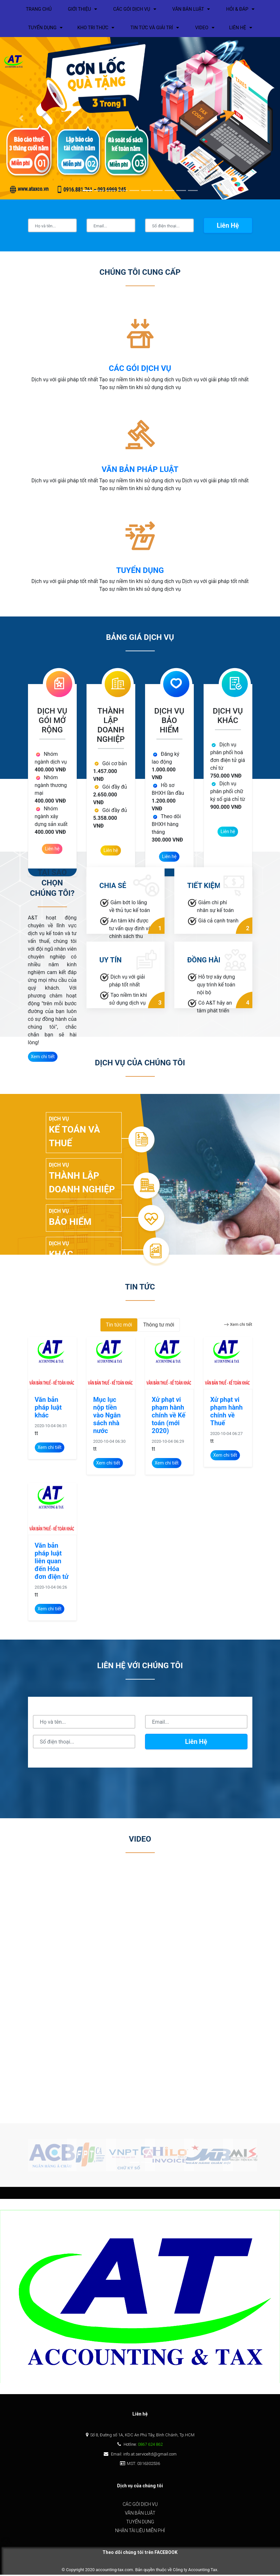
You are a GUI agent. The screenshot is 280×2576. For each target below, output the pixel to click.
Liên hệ (228, 227)
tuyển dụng (140, 571)
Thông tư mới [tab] (158, 1326)
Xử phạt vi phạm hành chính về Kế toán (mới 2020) (169, 1416)
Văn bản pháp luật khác (48, 1408)
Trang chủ (31, 9)
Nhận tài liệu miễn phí (140, 2532)
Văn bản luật (140, 2514)
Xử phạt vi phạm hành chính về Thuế (226, 1412)
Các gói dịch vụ (140, 2505)
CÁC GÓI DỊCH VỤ (140, 369)
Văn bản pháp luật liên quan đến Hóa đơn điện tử (52, 1562)
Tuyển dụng (140, 2523)
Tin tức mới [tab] (119, 1326)
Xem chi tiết (238, 1326)
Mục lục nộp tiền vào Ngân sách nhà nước (107, 1416)
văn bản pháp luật (139, 470)
